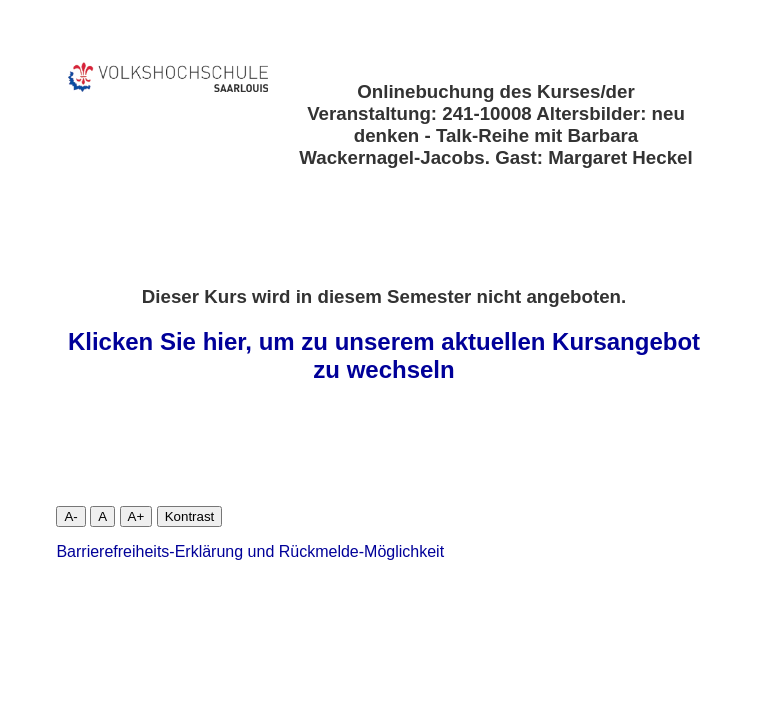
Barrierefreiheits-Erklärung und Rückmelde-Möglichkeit (250, 551)
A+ (136, 516)
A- (70, 516)
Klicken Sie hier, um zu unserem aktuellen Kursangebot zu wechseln (384, 355)
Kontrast (190, 516)
